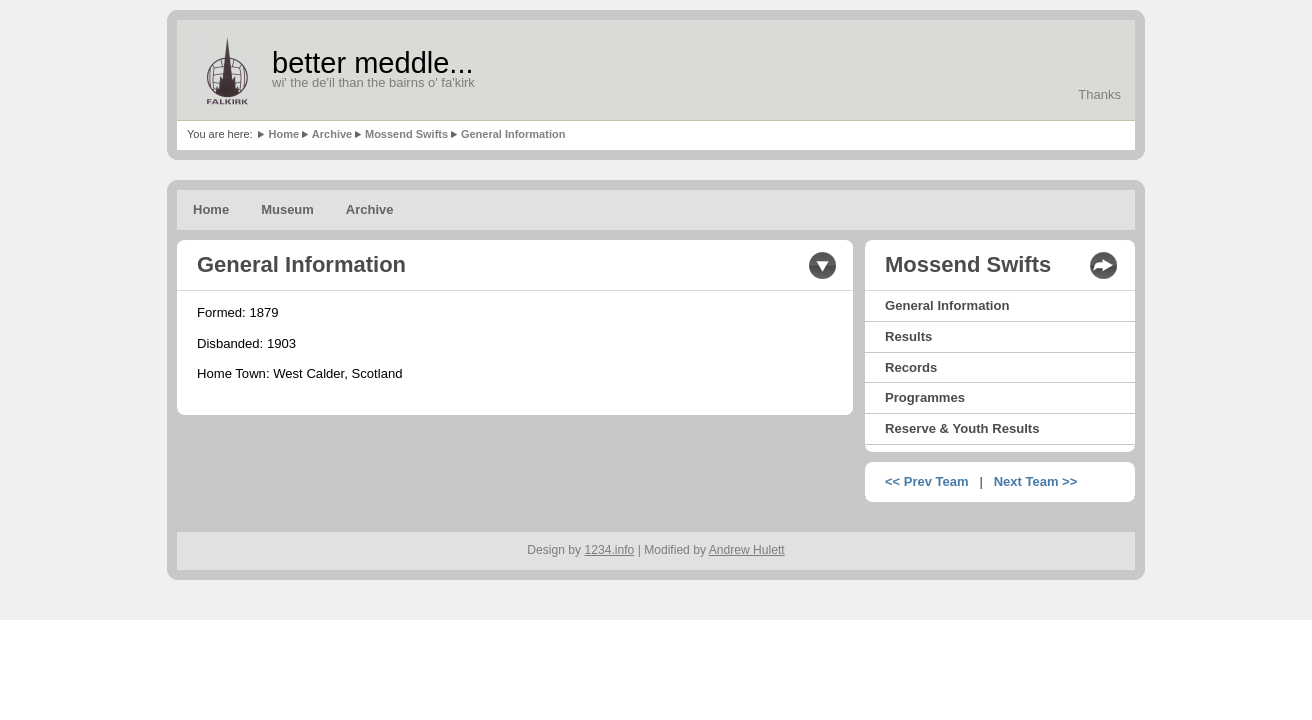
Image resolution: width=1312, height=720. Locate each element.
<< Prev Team (927, 481)
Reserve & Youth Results (962, 428)
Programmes (925, 397)
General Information (513, 134)
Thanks (1099, 94)
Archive (332, 134)
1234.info (610, 550)
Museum (287, 209)
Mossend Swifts (406, 134)
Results (908, 336)
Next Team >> (1036, 481)
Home (283, 134)
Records (911, 367)
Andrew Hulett (747, 550)
